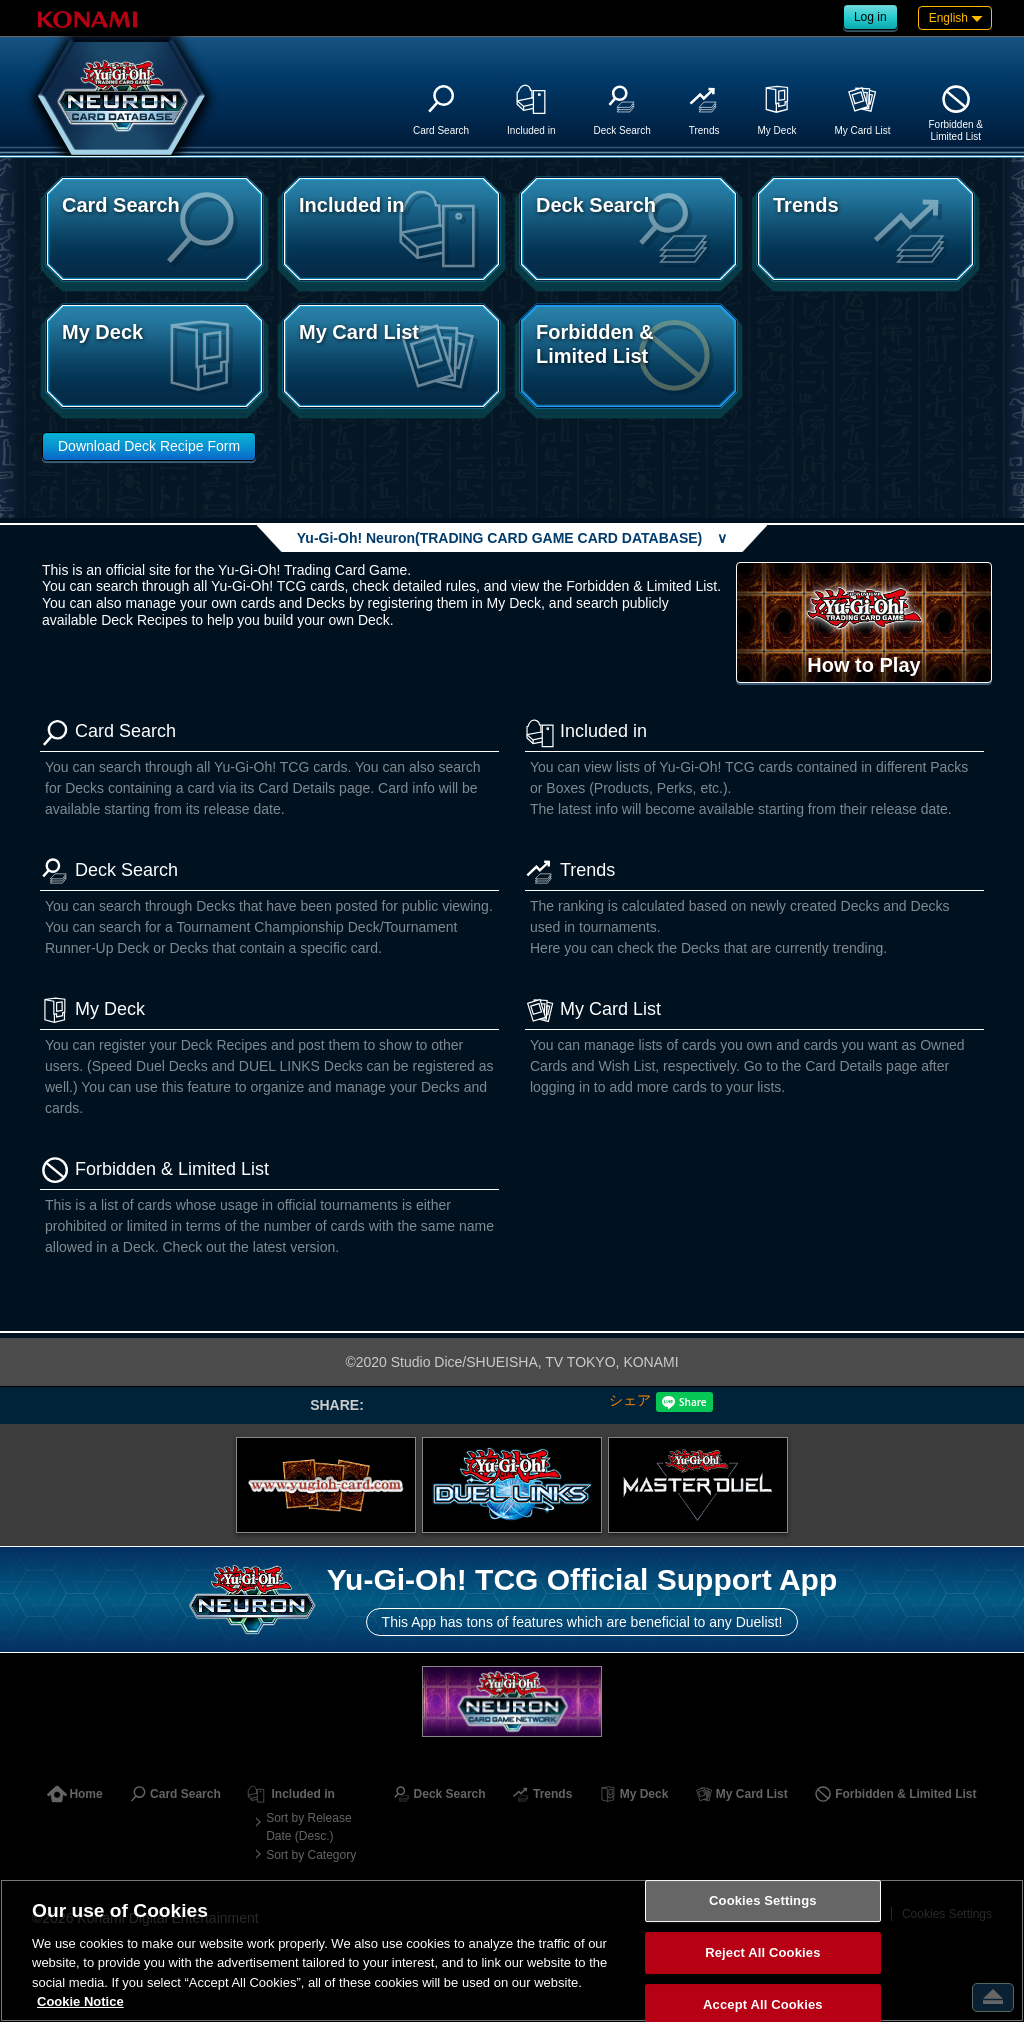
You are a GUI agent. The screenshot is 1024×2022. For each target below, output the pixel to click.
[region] (512, 1950)
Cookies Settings (763, 1901)
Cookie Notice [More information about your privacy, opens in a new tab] (80, 2001)
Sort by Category (311, 1855)
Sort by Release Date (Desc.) (308, 1827)
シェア (630, 1400)
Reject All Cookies (762, 1952)
